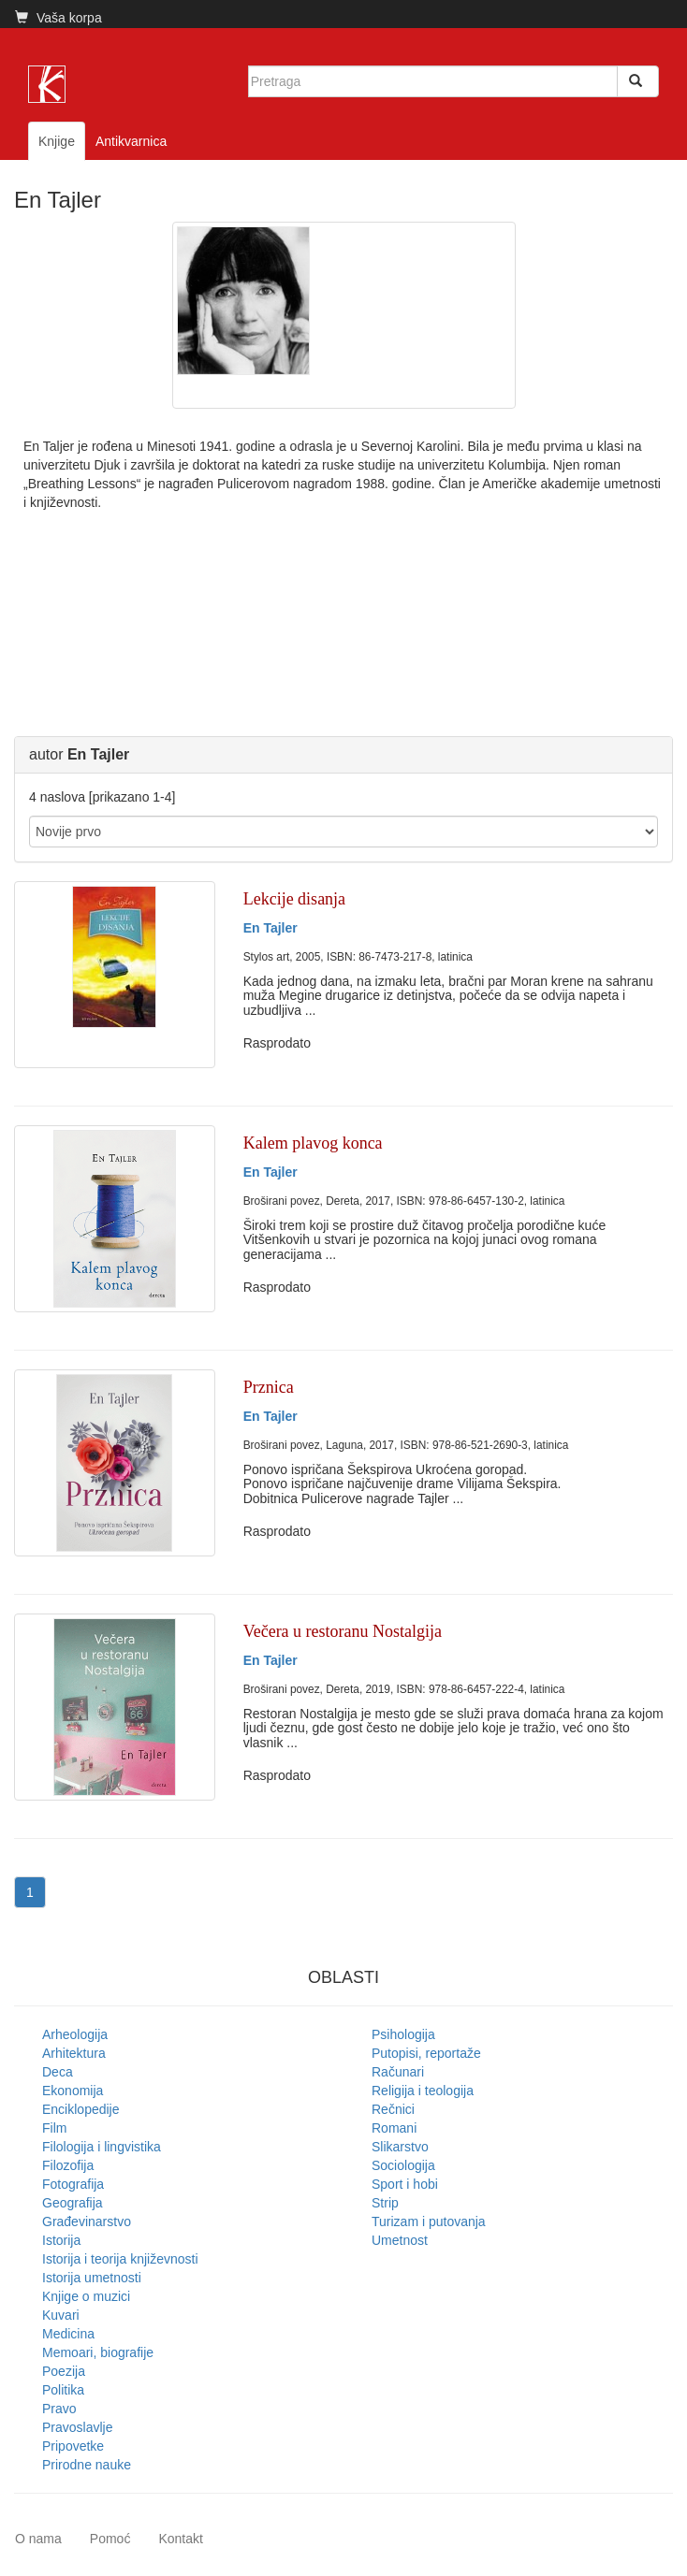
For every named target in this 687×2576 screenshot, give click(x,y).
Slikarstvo (400, 2146)
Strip (385, 2202)
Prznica (268, 1387)
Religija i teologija (423, 2090)
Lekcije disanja (294, 899)
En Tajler (270, 927)
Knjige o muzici (86, 2296)
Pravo (59, 2408)
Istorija (61, 2240)
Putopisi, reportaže (426, 2053)
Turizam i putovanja (429, 2221)
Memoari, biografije (97, 2352)
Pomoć (110, 2538)
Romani (394, 2127)
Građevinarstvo (86, 2221)
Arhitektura (74, 2053)
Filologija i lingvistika (101, 2146)
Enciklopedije (81, 2109)
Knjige (56, 141)
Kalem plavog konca (313, 1143)
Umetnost (400, 2240)
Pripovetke (73, 2446)
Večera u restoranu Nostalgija (342, 1631)
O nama (38, 2538)
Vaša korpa (58, 17)
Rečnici (393, 2109)
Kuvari (61, 2315)
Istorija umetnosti (91, 2277)
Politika (63, 2389)
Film (54, 2127)
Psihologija (403, 2034)
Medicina (68, 2333)
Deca (57, 2071)
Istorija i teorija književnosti (120, 2258)
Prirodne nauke (86, 2464)
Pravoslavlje (77, 2427)
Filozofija (68, 2165)
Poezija (63, 2371)
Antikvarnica (131, 141)
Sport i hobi (405, 2184)
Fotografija (73, 2184)
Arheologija (75, 2034)
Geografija (72, 2202)
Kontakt (180, 2538)
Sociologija (403, 2165)
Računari (398, 2071)
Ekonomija (72, 2090)
